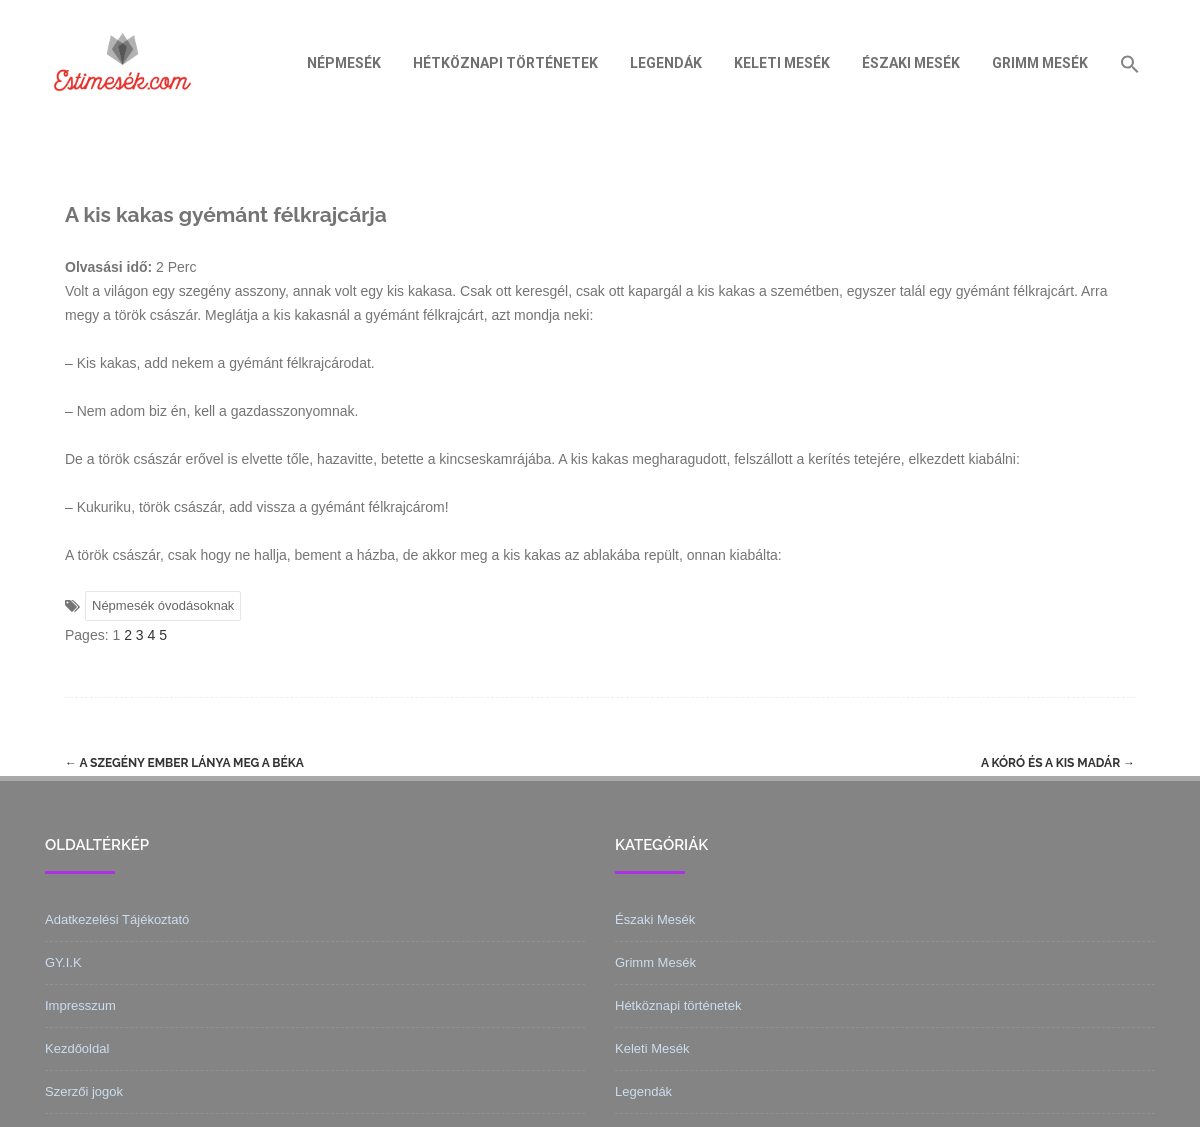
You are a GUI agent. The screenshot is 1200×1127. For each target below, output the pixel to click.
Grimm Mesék (1040, 63)
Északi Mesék (911, 63)
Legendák (666, 63)
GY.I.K (63, 962)
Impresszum (80, 1005)
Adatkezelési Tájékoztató (117, 919)
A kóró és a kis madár (1058, 763)
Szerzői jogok (84, 1091)
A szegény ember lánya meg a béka (184, 763)
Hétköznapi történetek (505, 63)
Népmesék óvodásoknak (163, 605)
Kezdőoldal (77, 1048)
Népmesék (344, 63)
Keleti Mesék (782, 63)
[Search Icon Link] (1130, 63)
